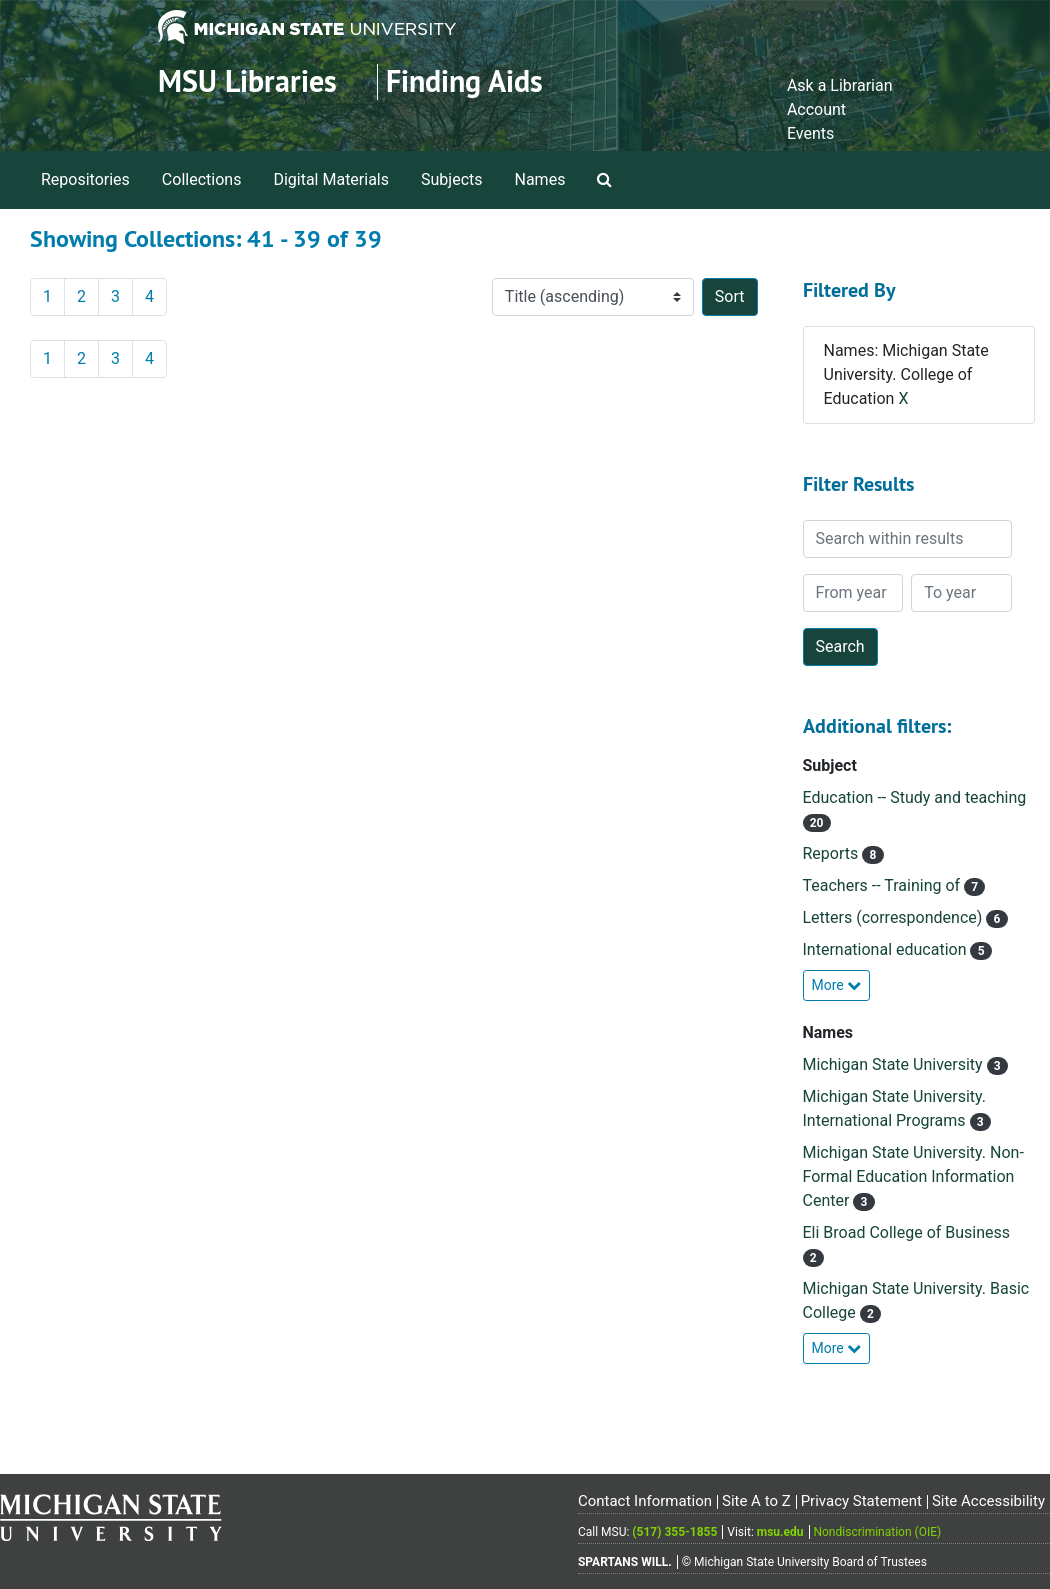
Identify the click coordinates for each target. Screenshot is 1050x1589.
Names (540, 179)
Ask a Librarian (840, 85)
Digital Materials (331, 179)
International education (887, 949)
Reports (833, 853)
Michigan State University (895, 1064)
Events (810, 133)
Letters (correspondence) (895, 917)
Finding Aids (464, 81)
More (837, 985)
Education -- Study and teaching (915, 797)
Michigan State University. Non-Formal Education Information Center (913, 1176)
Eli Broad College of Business (907, 1232)
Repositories (85, 179)
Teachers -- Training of (884, 885)
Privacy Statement (861, 1501)
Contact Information (645, 1501)
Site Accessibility (988, 1501)
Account (816, 109)
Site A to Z (756, 1501)
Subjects (451, 179)
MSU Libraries (247, 81)
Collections (202, 179)
